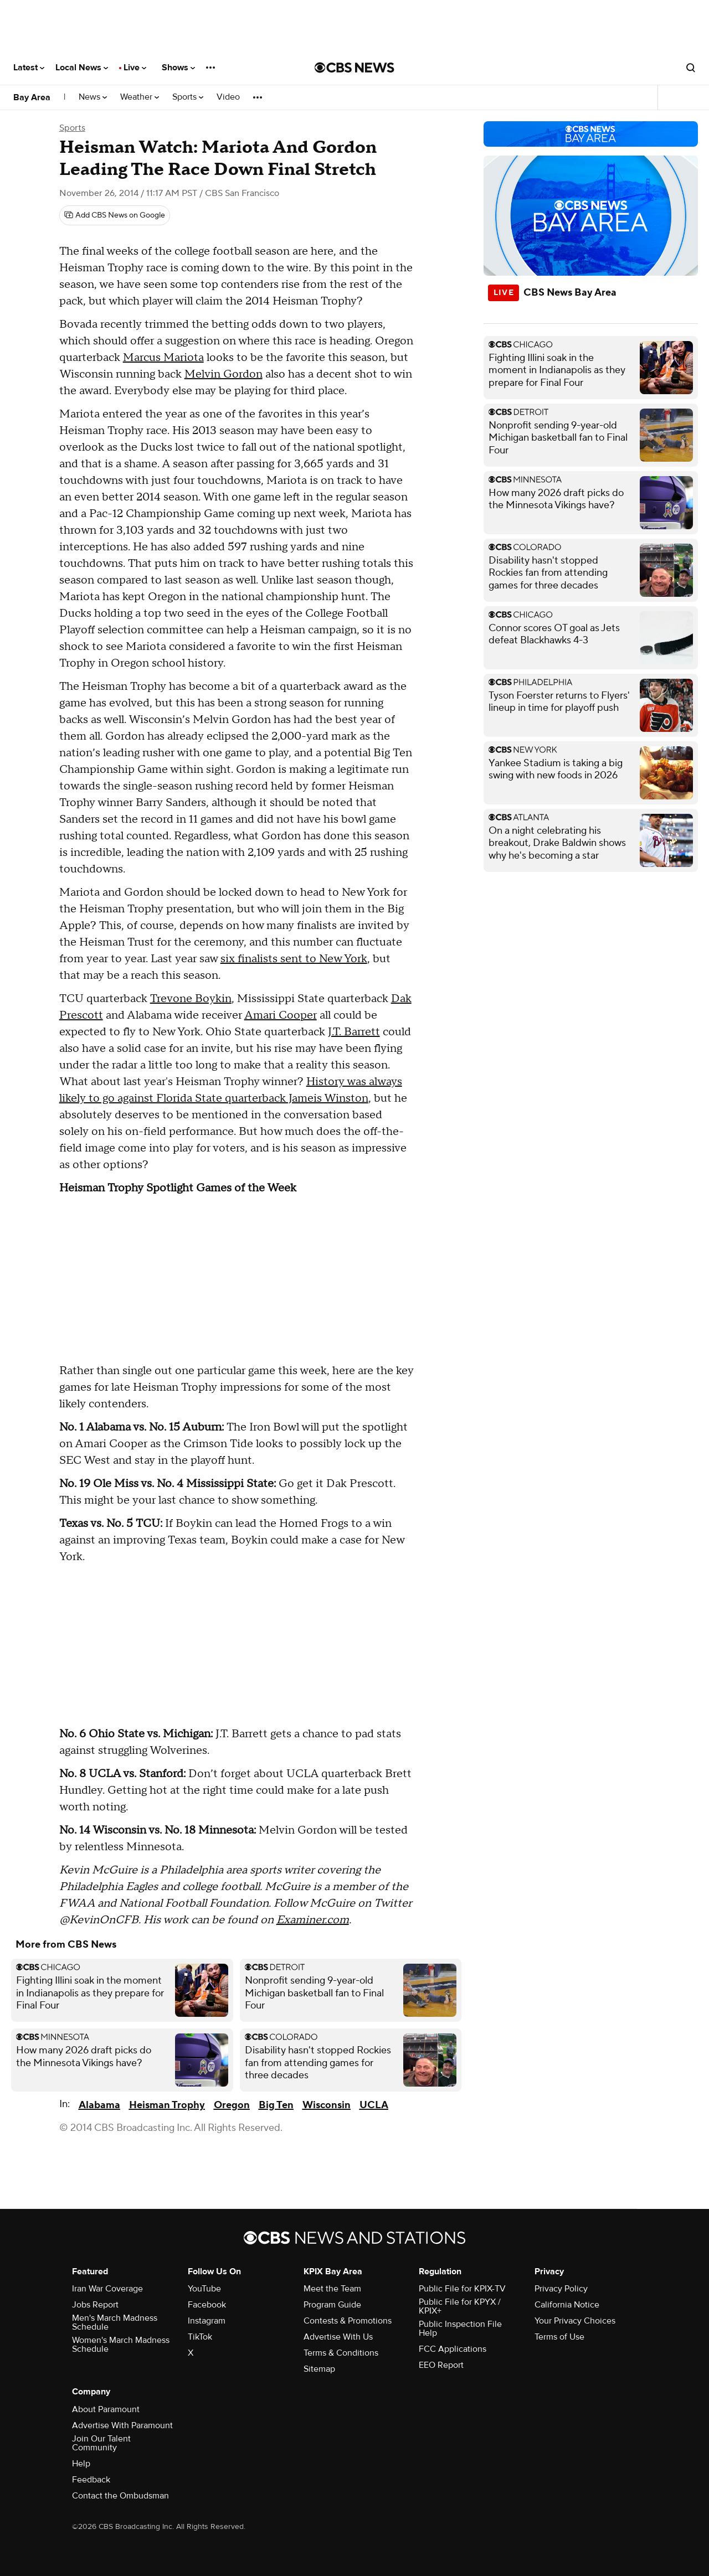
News (93, 97)
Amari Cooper (280, 1015)
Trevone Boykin (191, 999)
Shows (178, 67)
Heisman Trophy (167, 2105)
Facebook (207, 2304)
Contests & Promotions (348, 2320)
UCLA (373, 2105)
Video (228, 97)
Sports (187, 97)
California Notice (567, 2304)
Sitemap (319, 2369)
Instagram (206, 2320)
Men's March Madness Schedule (114, 2322)
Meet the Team (332, 2288)
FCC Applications (452, 2349)
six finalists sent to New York (293, 959)
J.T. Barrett (354, 1032)
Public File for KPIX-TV (462, 2288)
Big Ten (276, 2105)
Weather (139, 97)
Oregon (232, 2105)
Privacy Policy (561, 2288)
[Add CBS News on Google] (114, 215)
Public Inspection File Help (460, 2328)
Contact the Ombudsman (120, 2495)
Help (81, 2463)
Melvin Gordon (223, 374)
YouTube (204, 2288)
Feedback (91, 2479)
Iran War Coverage (107, 2288)
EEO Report (441, 2365)
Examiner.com (312, 1920)
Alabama (99, 2105)
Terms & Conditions (341, 2352)
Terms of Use (559, 2336)
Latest (28, 67)
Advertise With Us (338, 2336)
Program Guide (332, 2304)
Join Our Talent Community (101, 2443)
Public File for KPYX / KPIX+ (460, 2306)
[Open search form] (691, 68)
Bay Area (31, 97)
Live (135, 67)
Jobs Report (95, 2304)
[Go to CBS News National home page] (354, 67)
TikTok (200, 2336)
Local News (81, 67)
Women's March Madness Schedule (120, 2344)
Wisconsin (326, 2105)
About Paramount (106, 2409)
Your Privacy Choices (575, 2320)
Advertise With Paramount (122, 2425)
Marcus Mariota (163, 357)
